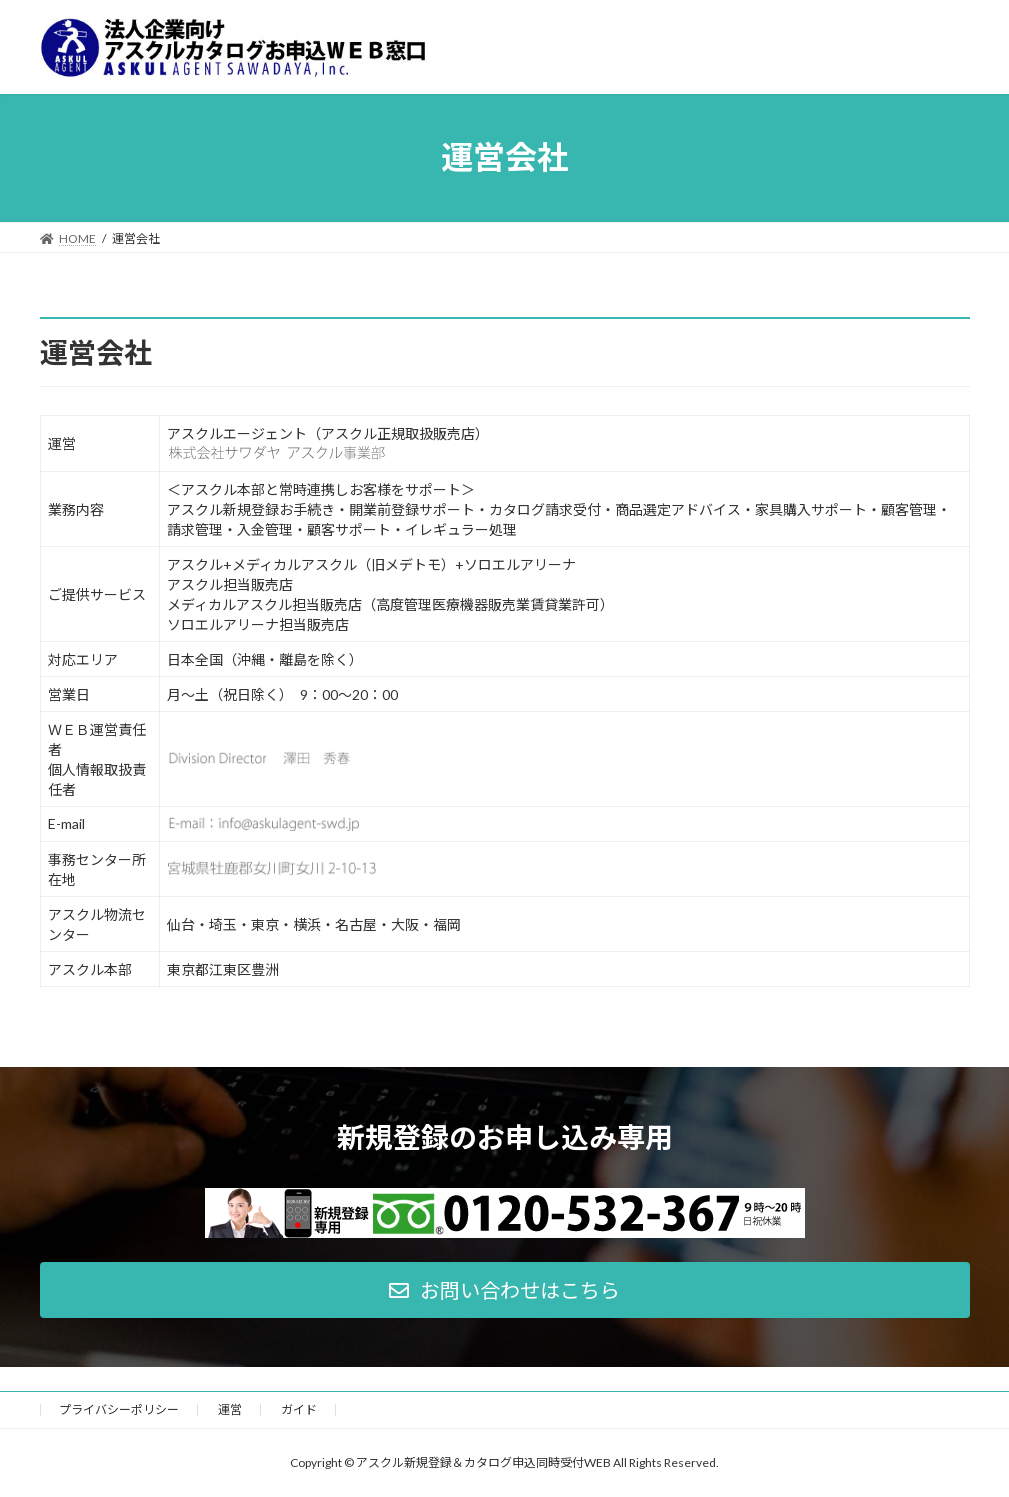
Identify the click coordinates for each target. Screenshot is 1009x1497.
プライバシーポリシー (119, 1409)
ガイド (299, 1409)
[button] (505, 1290)
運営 (230, 1409)
